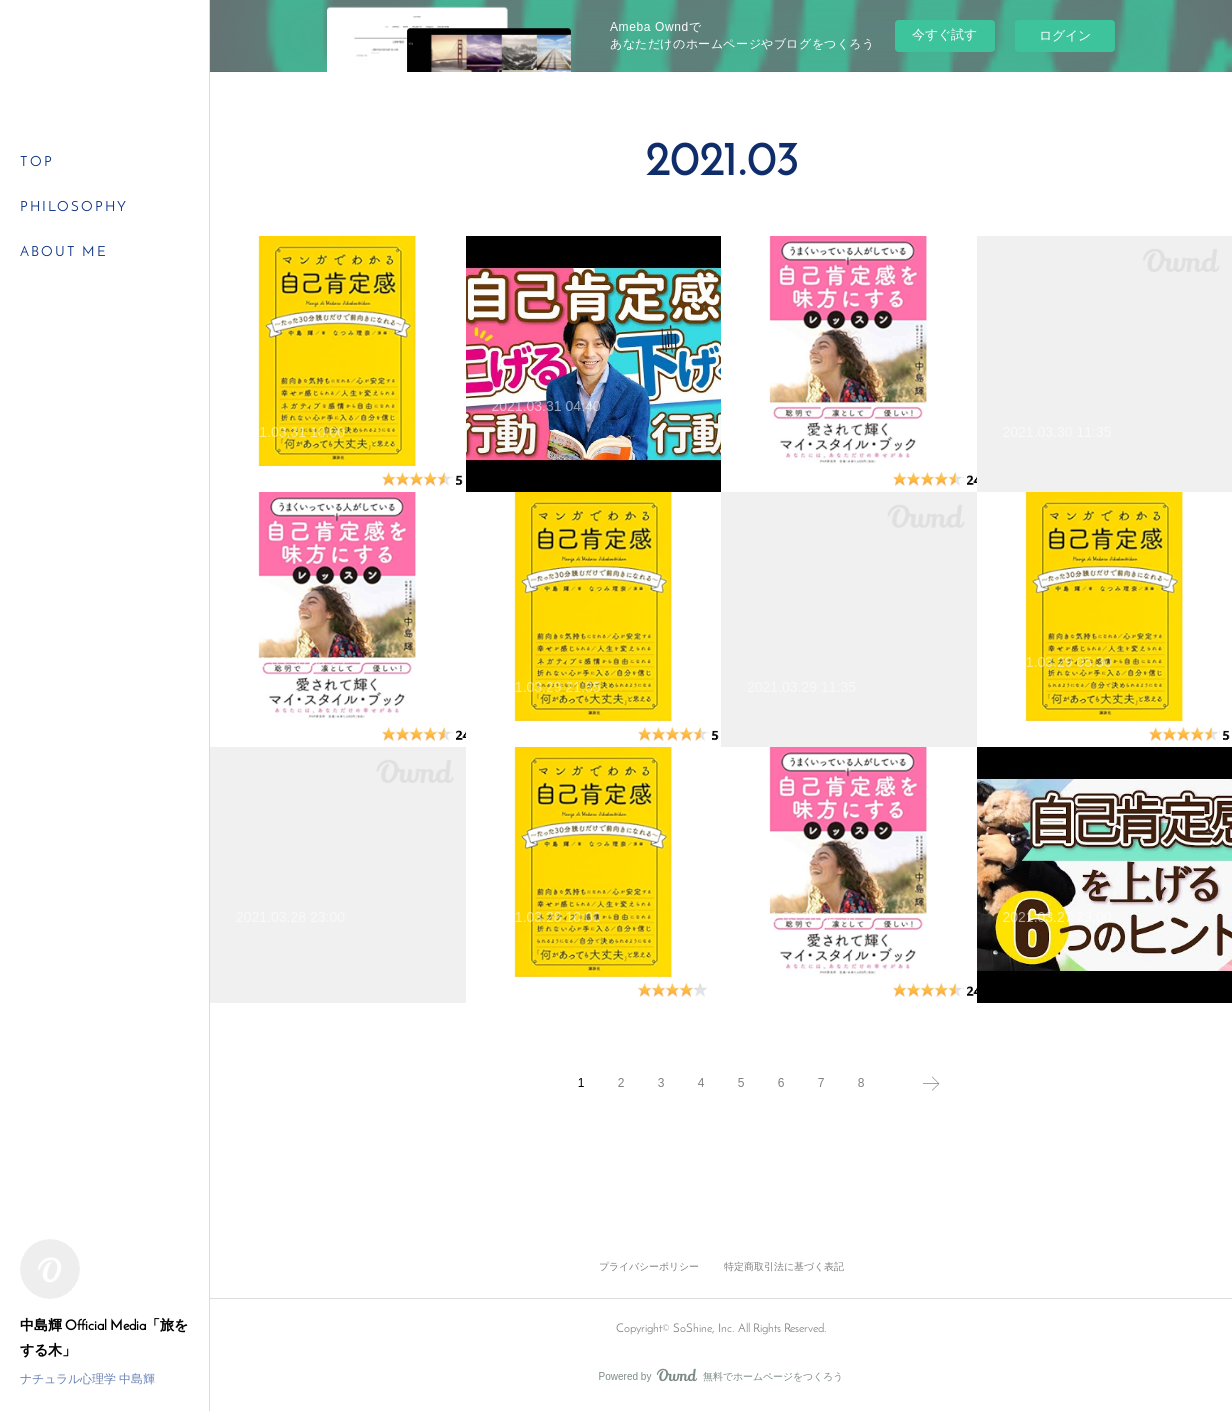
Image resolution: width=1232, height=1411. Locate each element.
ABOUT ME (64, 252)
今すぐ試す (944, 34)
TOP (37, 162)
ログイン (1065, 35)
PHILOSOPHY (74, 207)
